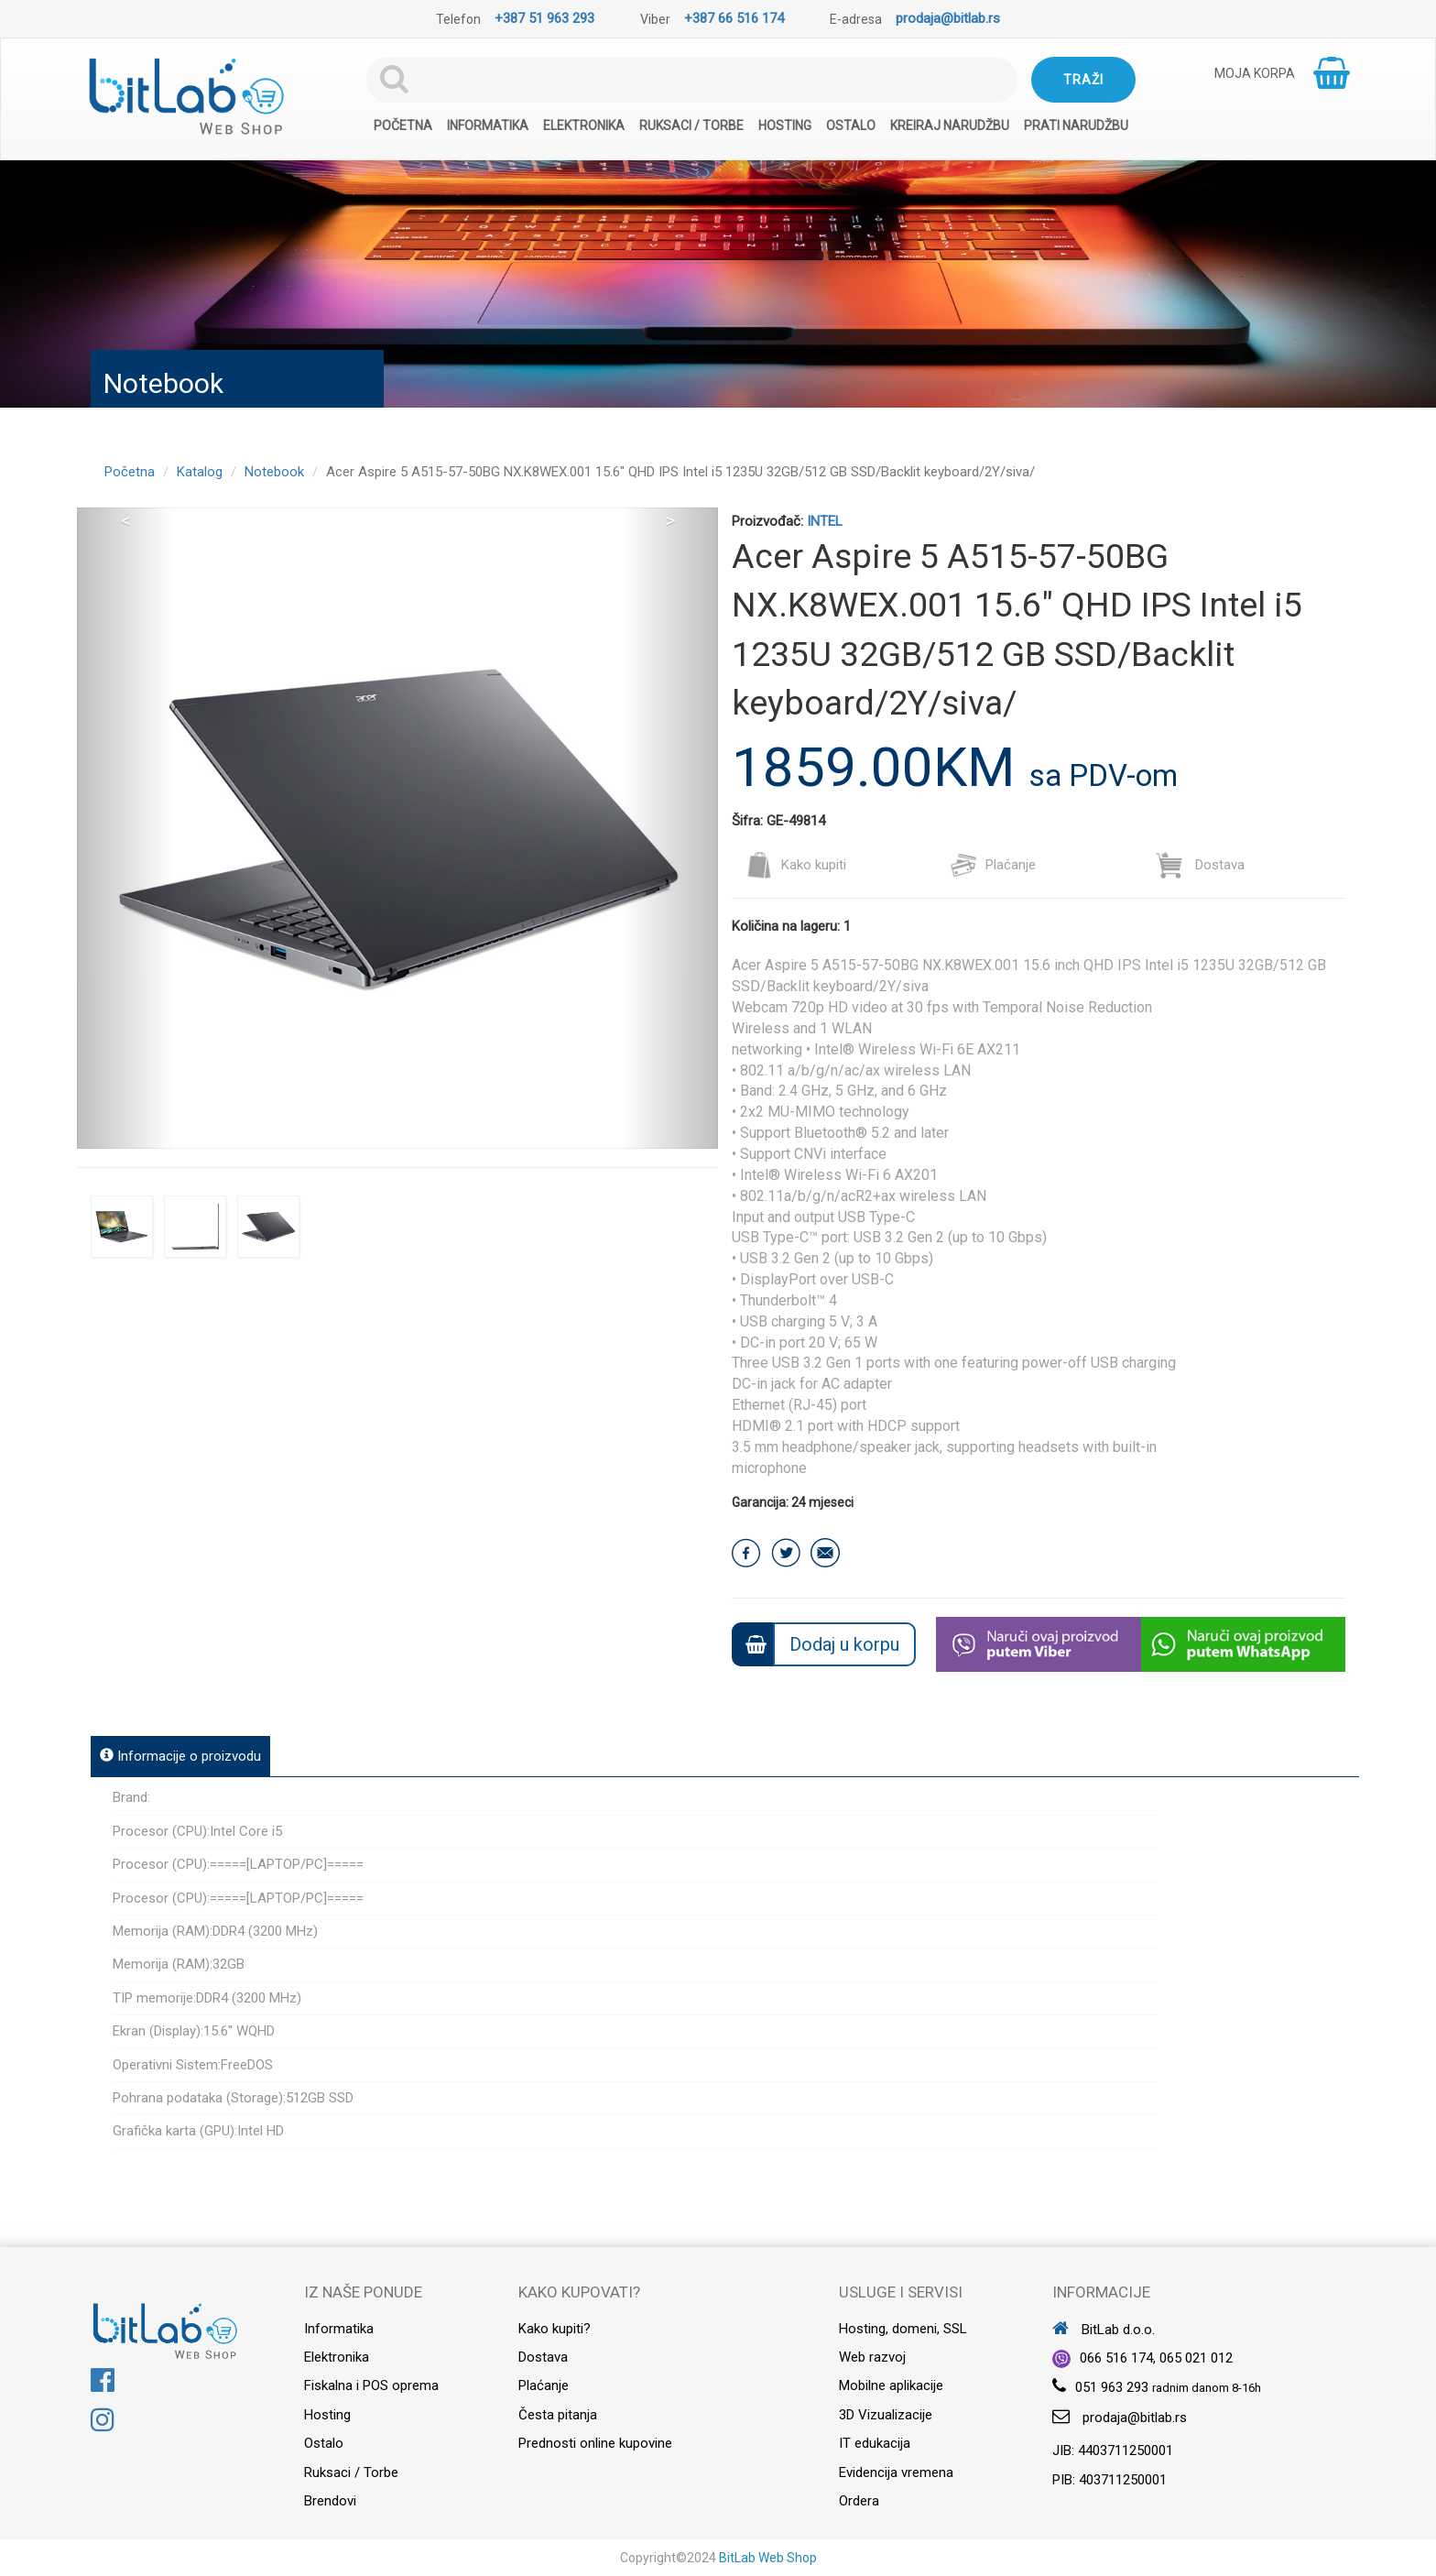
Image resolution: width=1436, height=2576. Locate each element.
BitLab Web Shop (768, 2557)
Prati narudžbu (1076, 125)
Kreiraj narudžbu (949, 125)
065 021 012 (1196, 2358)
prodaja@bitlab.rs (948, 18)
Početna (403, 125)
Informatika (487, 125)
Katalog (200, 472)
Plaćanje (993, 865)
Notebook (274, 472)
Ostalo (851, 125)
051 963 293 (1111, 2387)
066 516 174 (1116, 2358)
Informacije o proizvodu (180, 1756)
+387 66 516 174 (734, 18)
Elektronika (584, 125)
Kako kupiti (795, 865)
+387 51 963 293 (544, 18)
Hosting (784, 125)
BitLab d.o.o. (1103, 2329)
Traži (1083, 79)
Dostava (1200, 865)
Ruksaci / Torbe (691, 125)
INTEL (825, 521)
